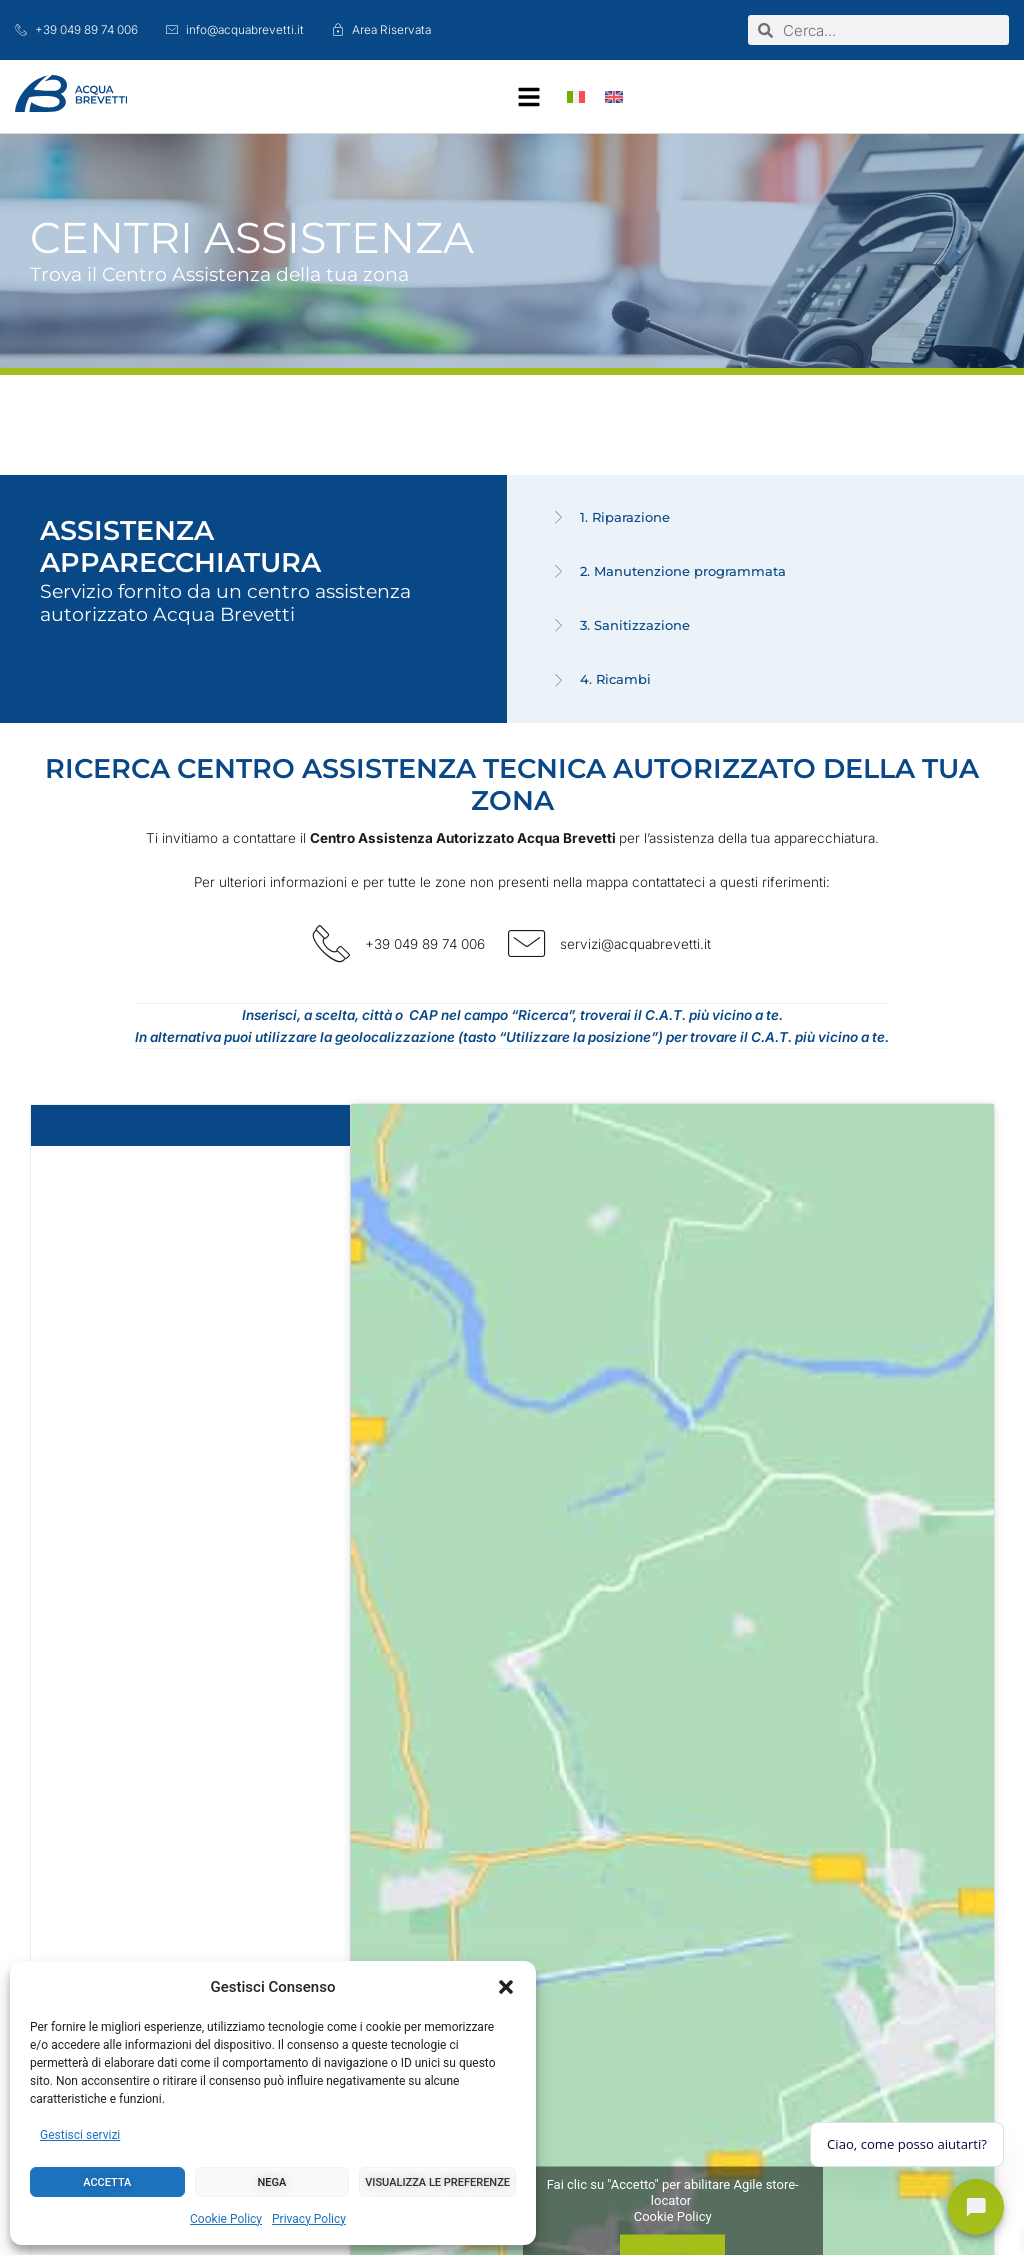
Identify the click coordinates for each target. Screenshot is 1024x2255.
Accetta (107, 2182)
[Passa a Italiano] (576, 96)
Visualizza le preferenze (437, 2182)
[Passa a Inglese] (614, 96)
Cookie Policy (226, 2219)
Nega (272, 2182)
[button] (506, 1987)
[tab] (770, 518)
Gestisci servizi (80, 2135)
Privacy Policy (309, 2219)
